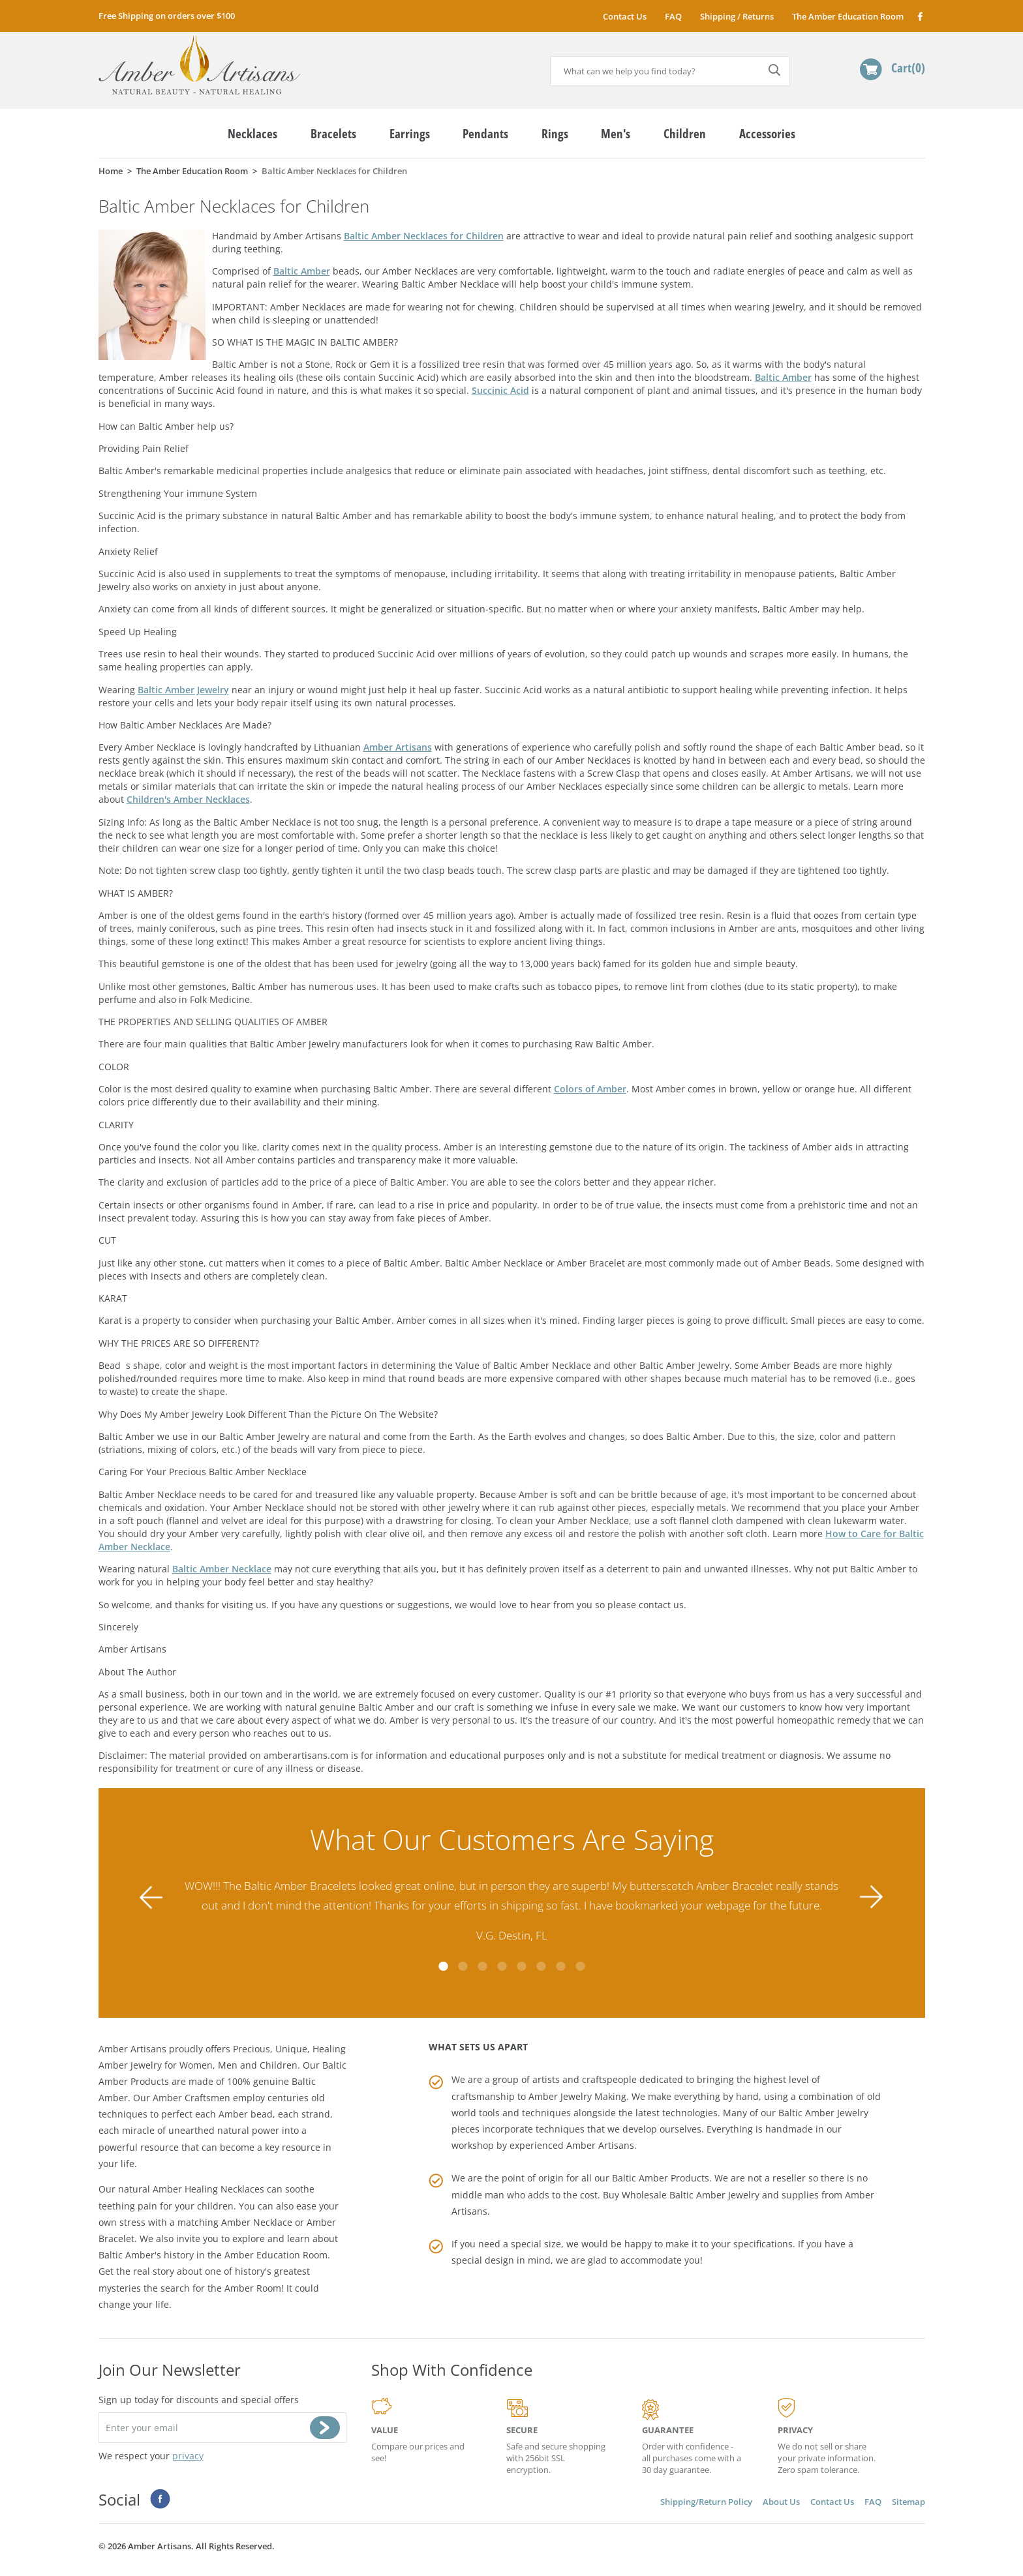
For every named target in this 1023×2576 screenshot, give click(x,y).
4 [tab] (501, 1966)
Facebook (919, 16)
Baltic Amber (301, 271)
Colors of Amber (590, 1089)
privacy (188, 2455)
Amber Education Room (276, 2255)
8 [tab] (580, 1966)
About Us (781, 2502)
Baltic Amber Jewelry (183, 689)
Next (871, 1897)
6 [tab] (540, 1966)
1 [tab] (443, 1966)
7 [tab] (560, 1966)
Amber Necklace (256, 2222)
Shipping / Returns (737, 16)
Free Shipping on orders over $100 (167, 16)
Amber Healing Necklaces (208, 2189)
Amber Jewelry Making (577, 2096)
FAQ (673, 16)
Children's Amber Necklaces (188, 799)
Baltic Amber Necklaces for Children (424, 236)
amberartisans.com (199, 65)
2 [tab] (462, 1966)
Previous (151, 1897)
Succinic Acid (500, 390)
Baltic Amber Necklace (221, 1569)
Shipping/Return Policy (706, 2502)
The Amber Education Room (848, 16)
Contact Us (625, 16)
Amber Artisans (397, 747)
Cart (908, 67)
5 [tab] (521, 1966)
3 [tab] (482, 1966)
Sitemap (908, 2502)
